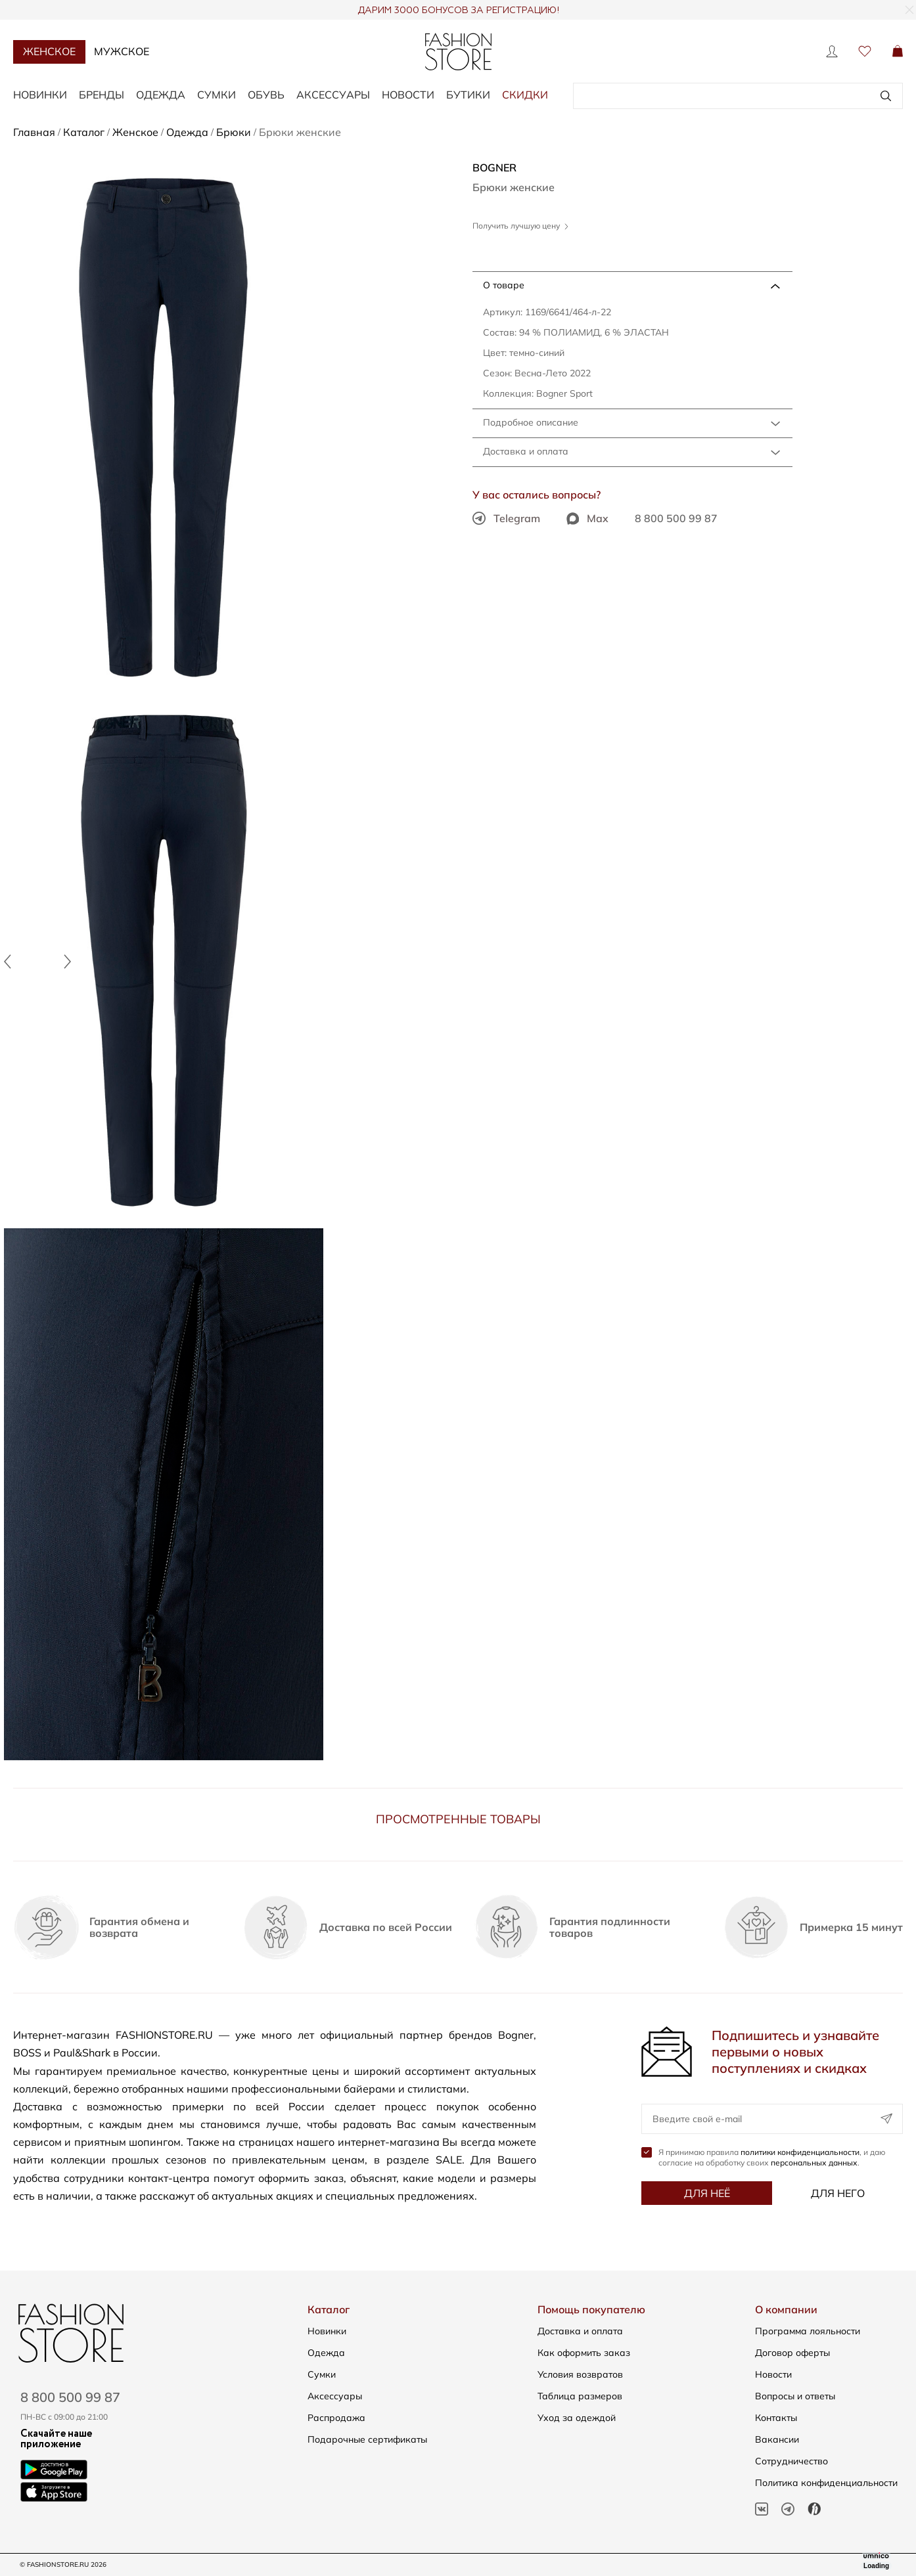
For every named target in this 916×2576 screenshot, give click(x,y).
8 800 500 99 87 (676, 518)
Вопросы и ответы (795, 2396)
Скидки (525, 94)
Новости (408, 94)
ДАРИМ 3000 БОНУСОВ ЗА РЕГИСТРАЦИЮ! (458, 10)
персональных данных (814, 2162)
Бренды (101, 94)
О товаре (503, 285)
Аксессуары (333, 94)
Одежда (160, 94)
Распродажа (336, 2418)
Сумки (216, 94)
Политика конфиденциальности (826, 2483)
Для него (838, 2193)
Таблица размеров (580, 2396)
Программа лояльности (807, 2331)
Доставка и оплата (525, 451)
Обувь (266, 94)
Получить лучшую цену (520, 226)
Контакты (776, 2418)
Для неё (707, 2193)
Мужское (121, 51)
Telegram (506, 518)
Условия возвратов (580, 2374)
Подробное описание (530, 422)
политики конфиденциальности (800, 2152)
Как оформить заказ (584, 2353)
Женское (49, 51)
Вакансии (777, 2439)
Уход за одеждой (577, 2418)
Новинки (40, 94)
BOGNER (494, 167)
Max (587, 518)
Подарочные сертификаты (367, 2439)
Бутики (468, 94)
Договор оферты (792, 2353)
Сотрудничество (791, 2461)
